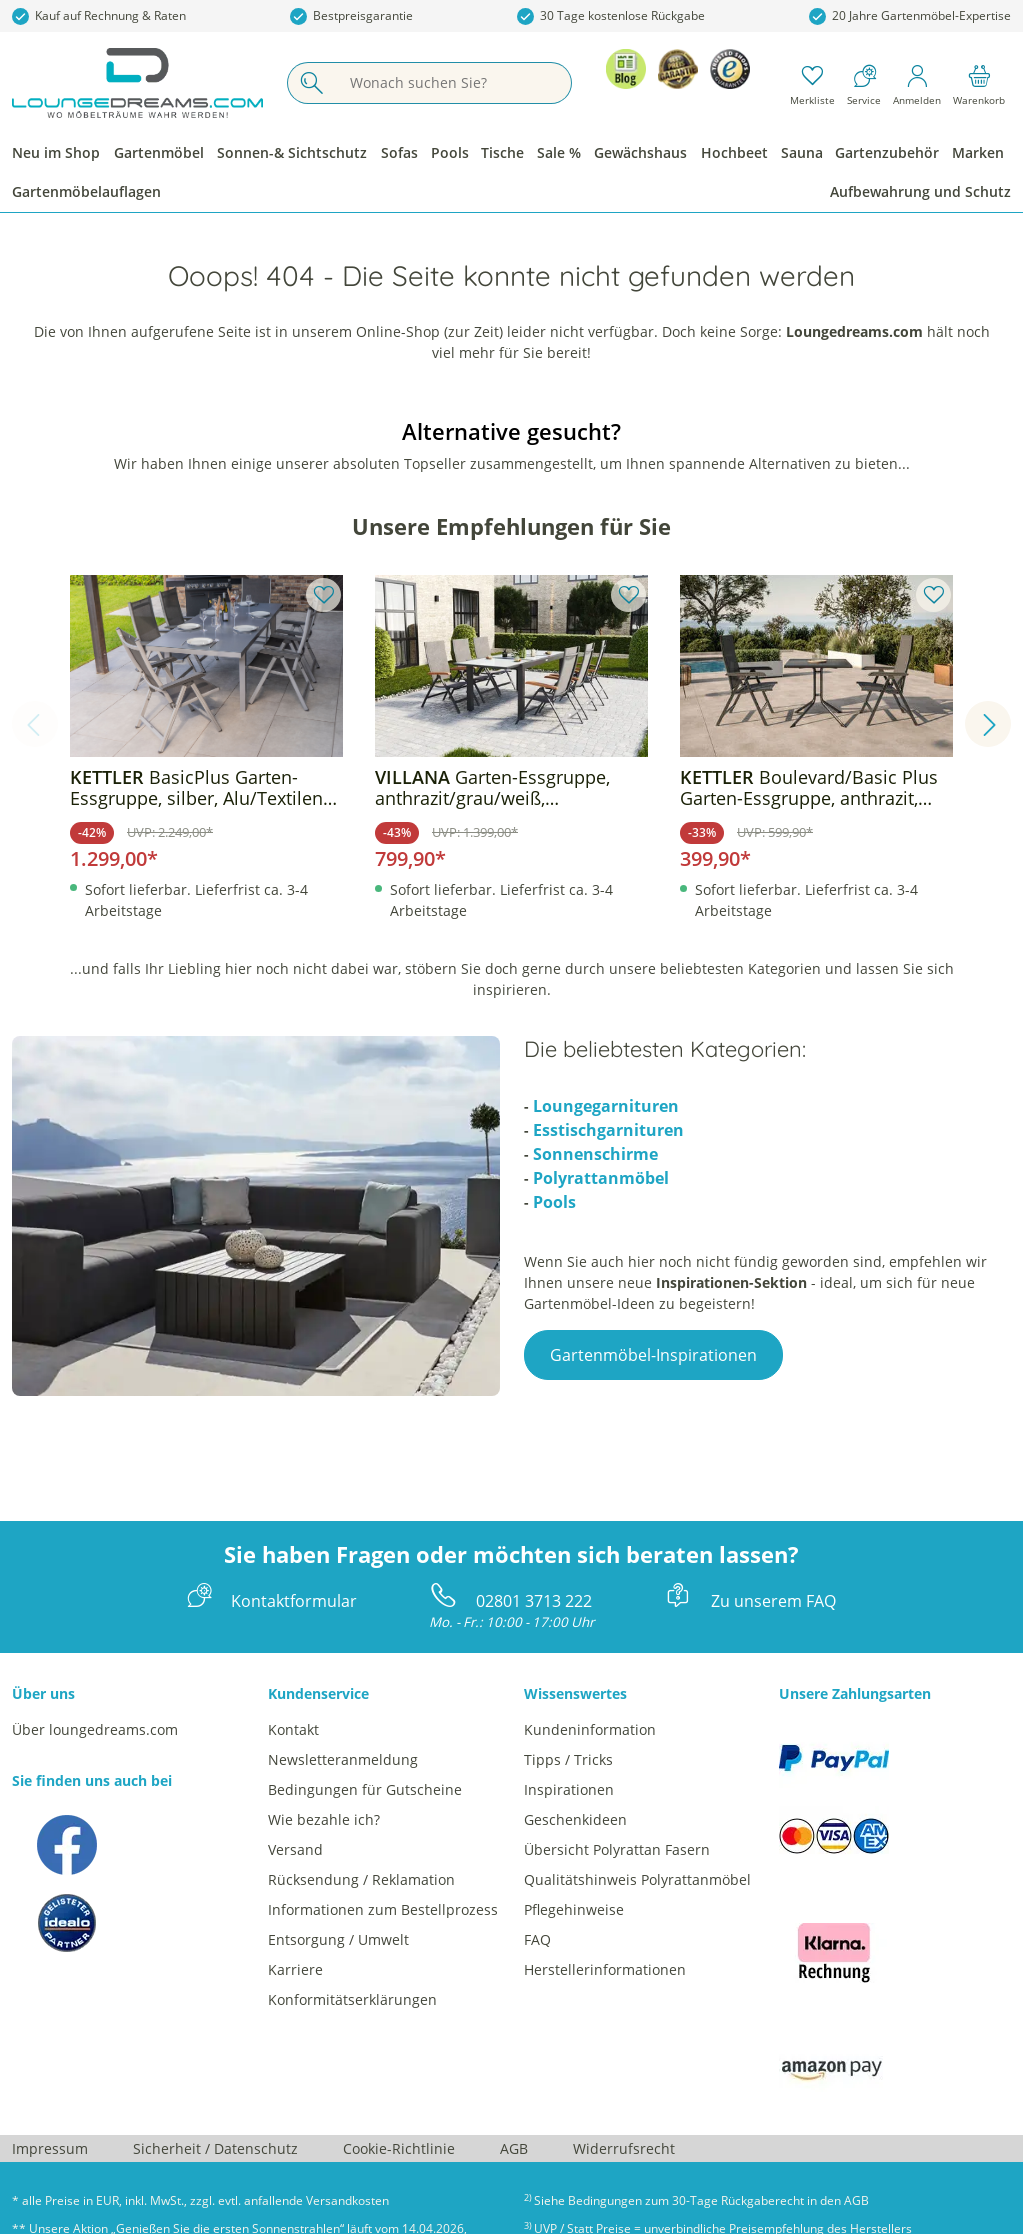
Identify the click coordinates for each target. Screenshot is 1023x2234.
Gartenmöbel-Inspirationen (653, 1355)
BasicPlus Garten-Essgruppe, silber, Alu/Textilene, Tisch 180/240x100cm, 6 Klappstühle (203, 788)
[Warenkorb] (979, 83)
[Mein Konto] (917, 83)
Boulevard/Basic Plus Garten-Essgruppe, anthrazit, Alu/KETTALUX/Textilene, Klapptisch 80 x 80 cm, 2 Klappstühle (809, 788)
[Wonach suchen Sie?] (453, 83)
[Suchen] (311, 83)
